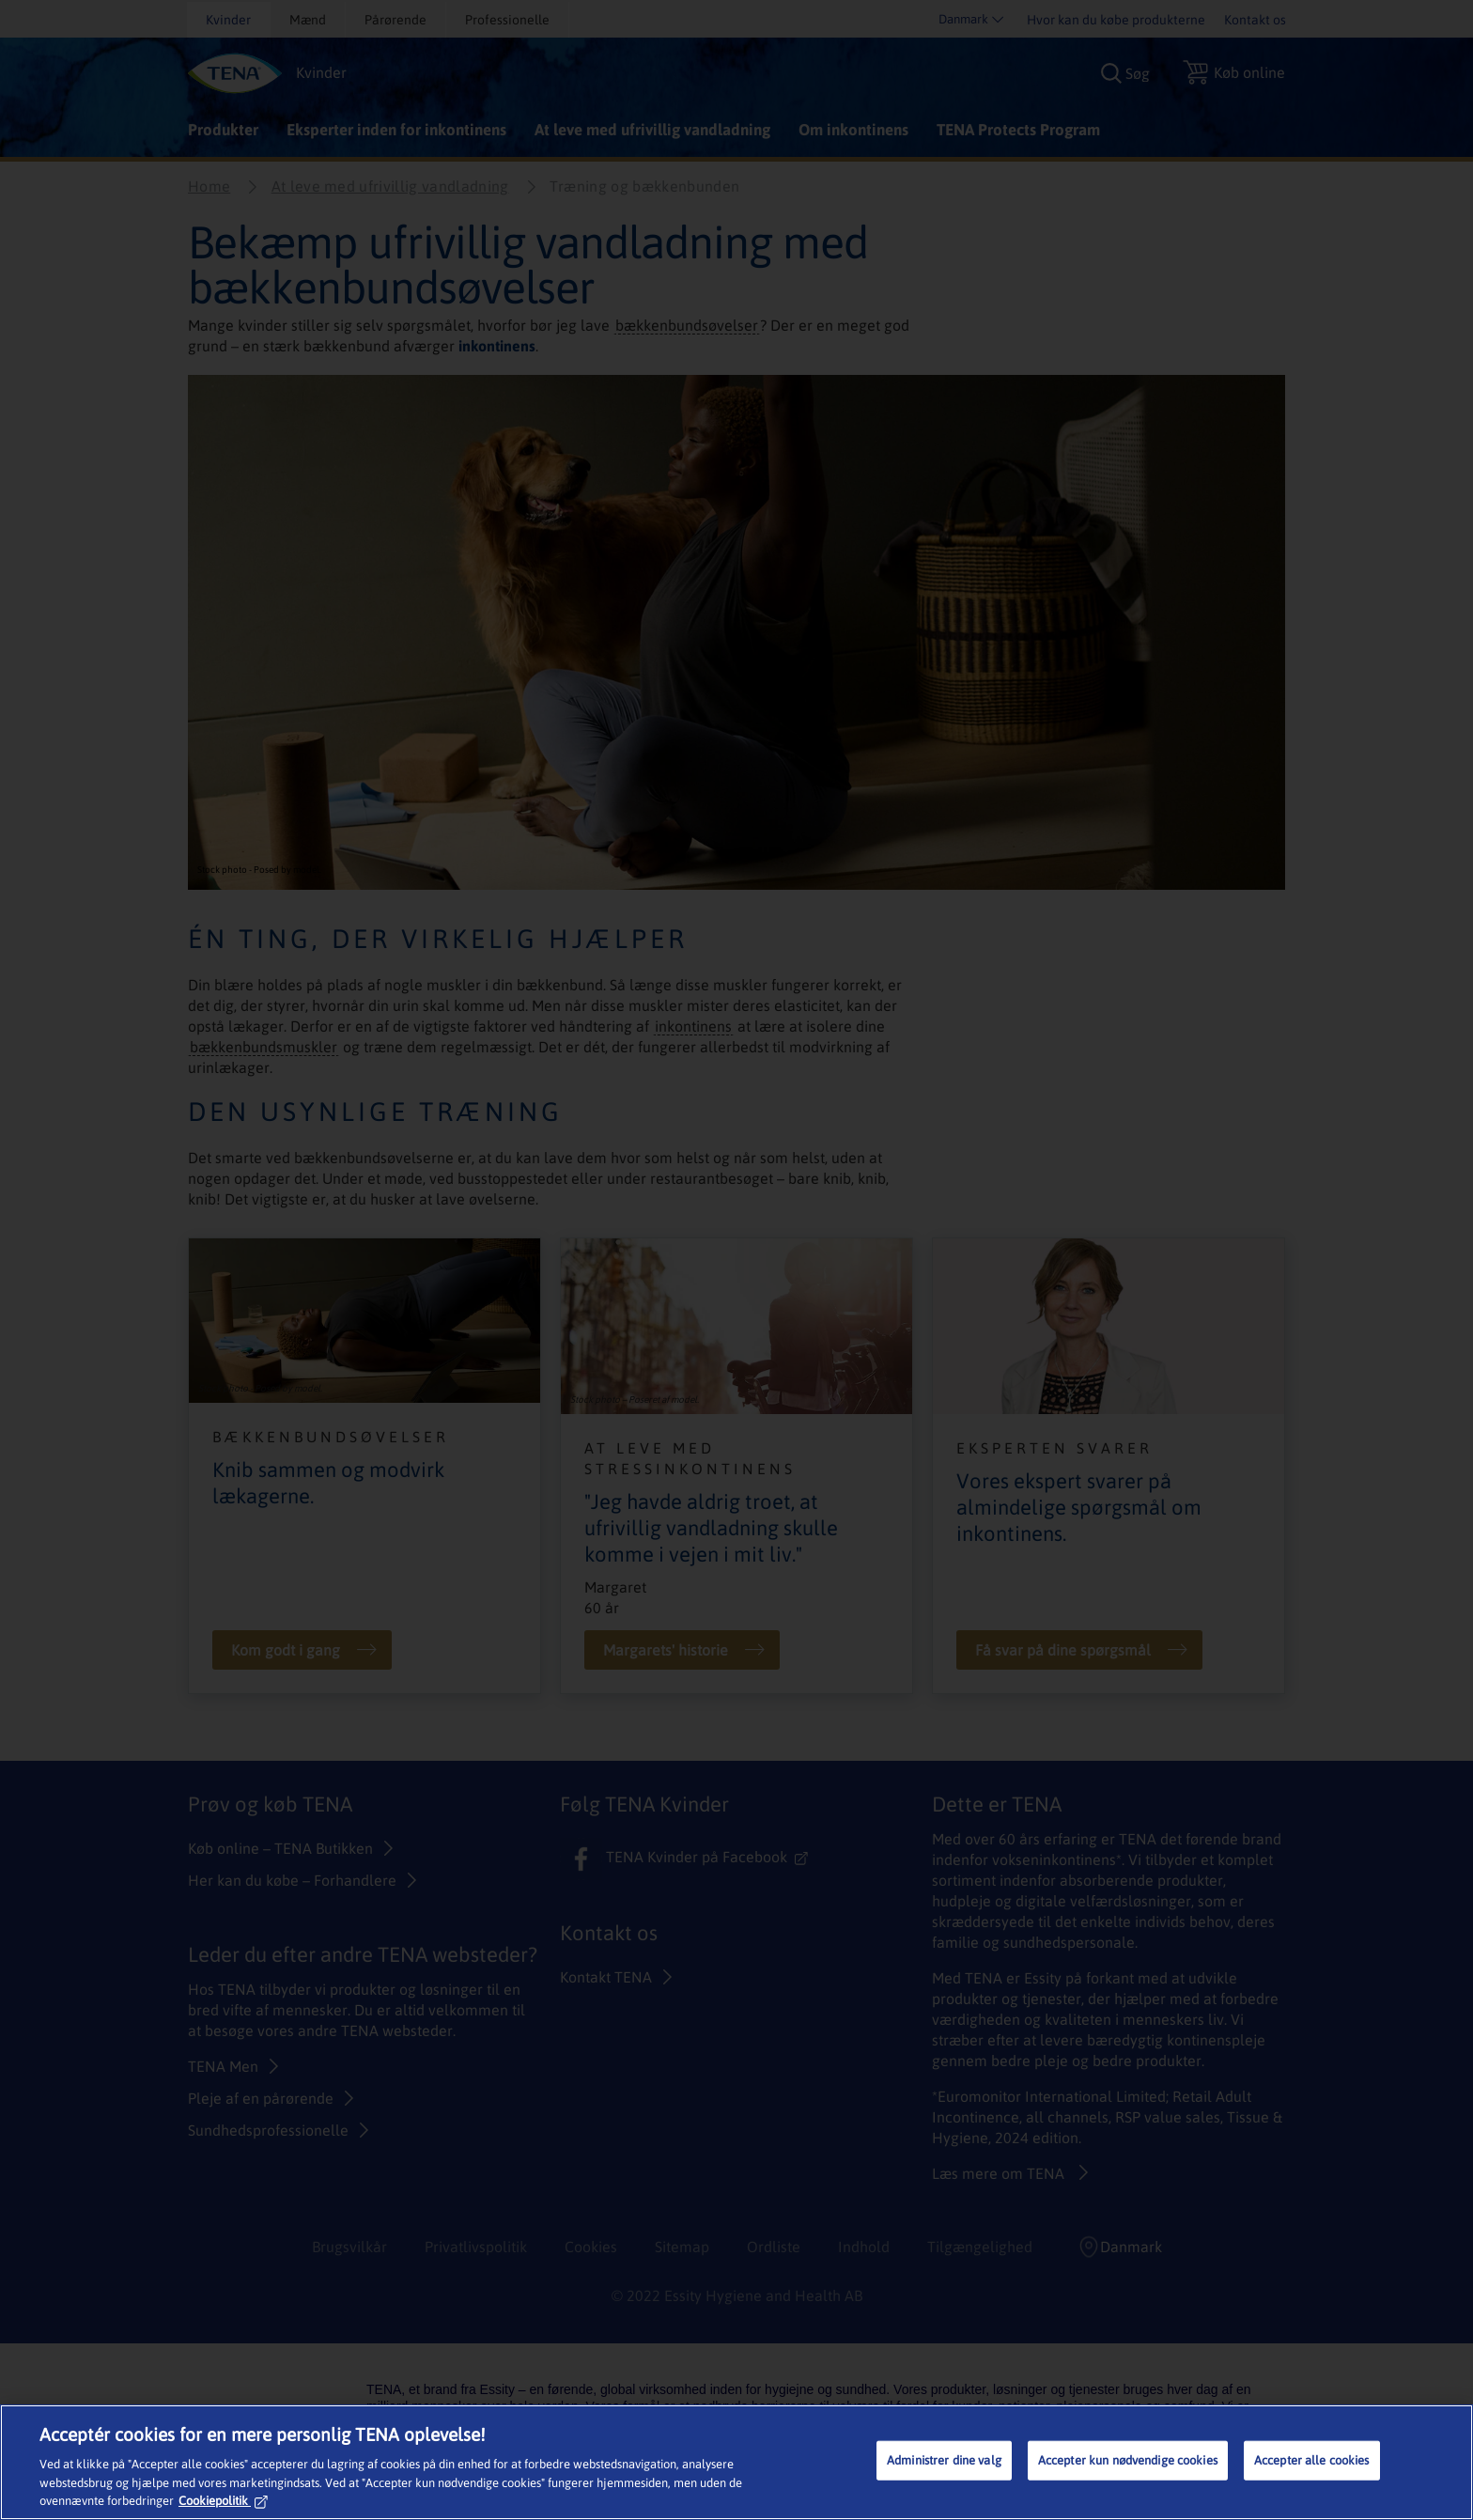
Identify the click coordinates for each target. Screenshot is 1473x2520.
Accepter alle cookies (1312, 2460)
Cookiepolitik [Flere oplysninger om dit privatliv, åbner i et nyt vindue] (223, 2501)
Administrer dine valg (944, 2460)
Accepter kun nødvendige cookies (1127, 2460)
